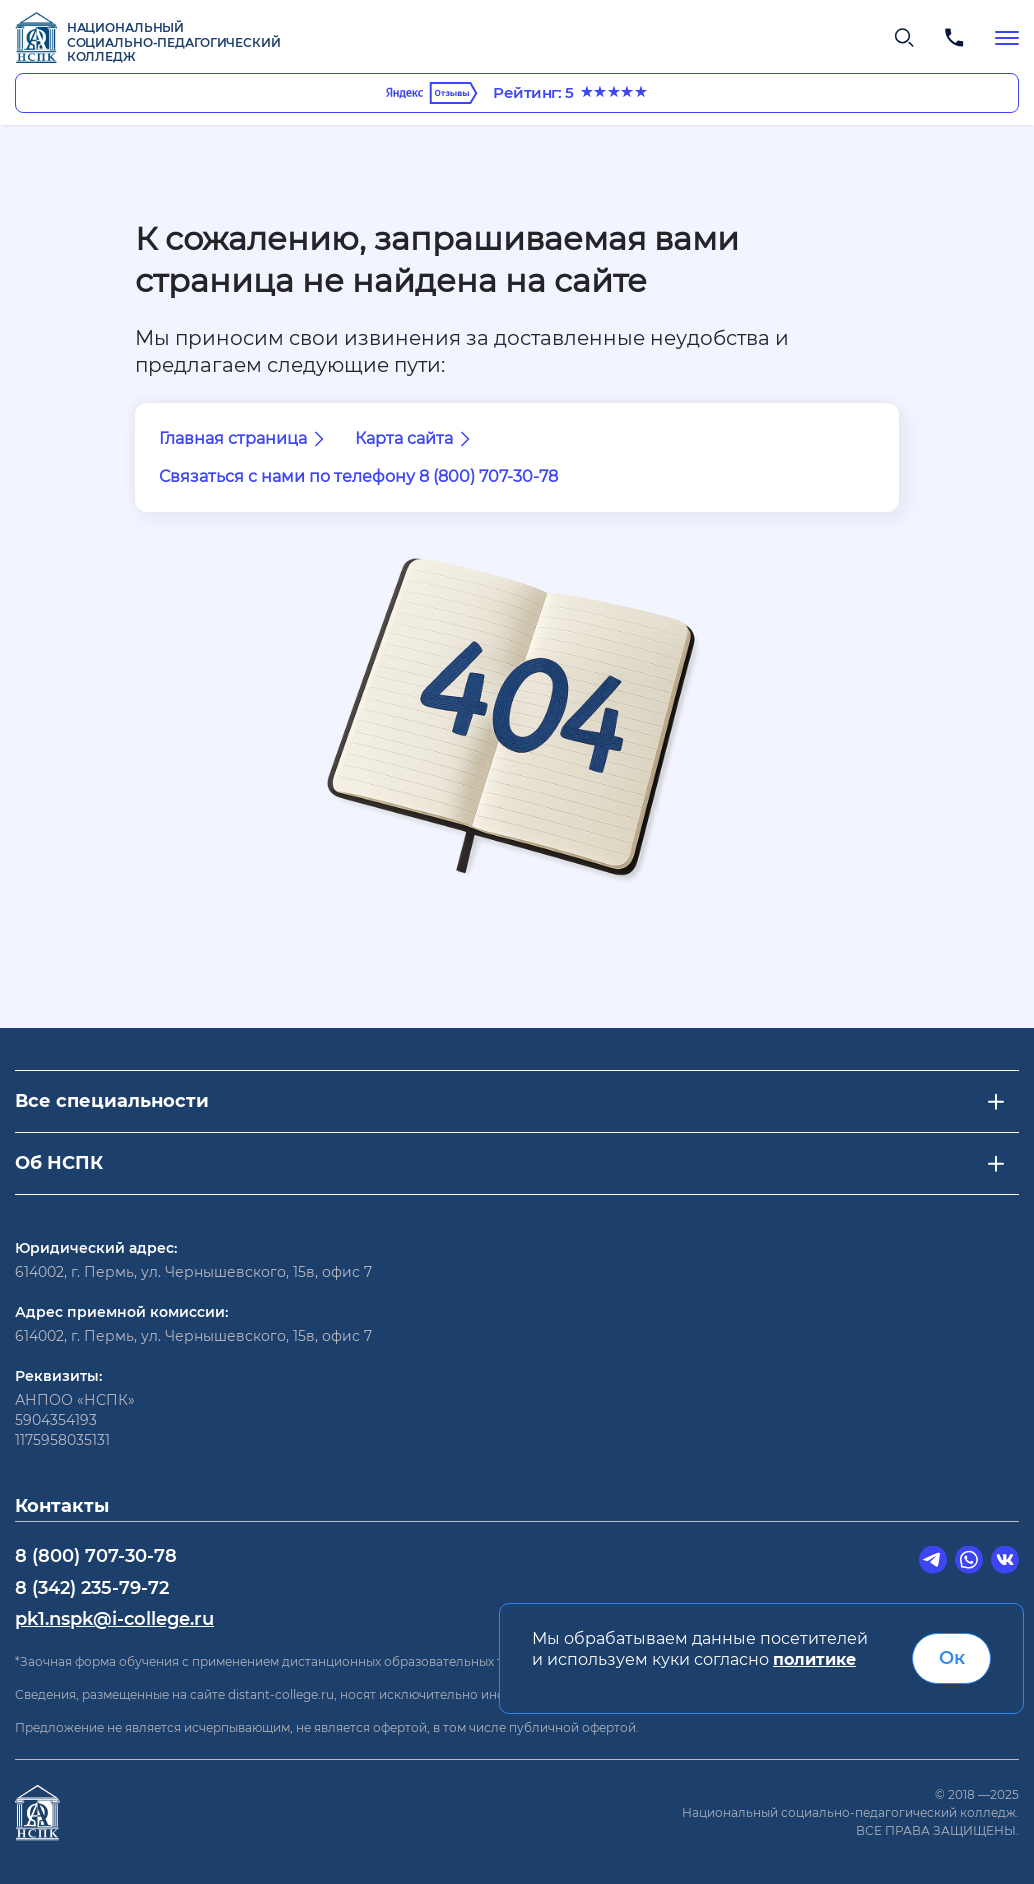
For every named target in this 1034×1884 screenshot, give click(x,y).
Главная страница (245, 439)
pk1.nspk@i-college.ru (114, 1619)
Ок (952, 1658)
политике (814, 1659)
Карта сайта (416, 439)
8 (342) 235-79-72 (92, 1588)
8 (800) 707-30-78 (96, 1556)
